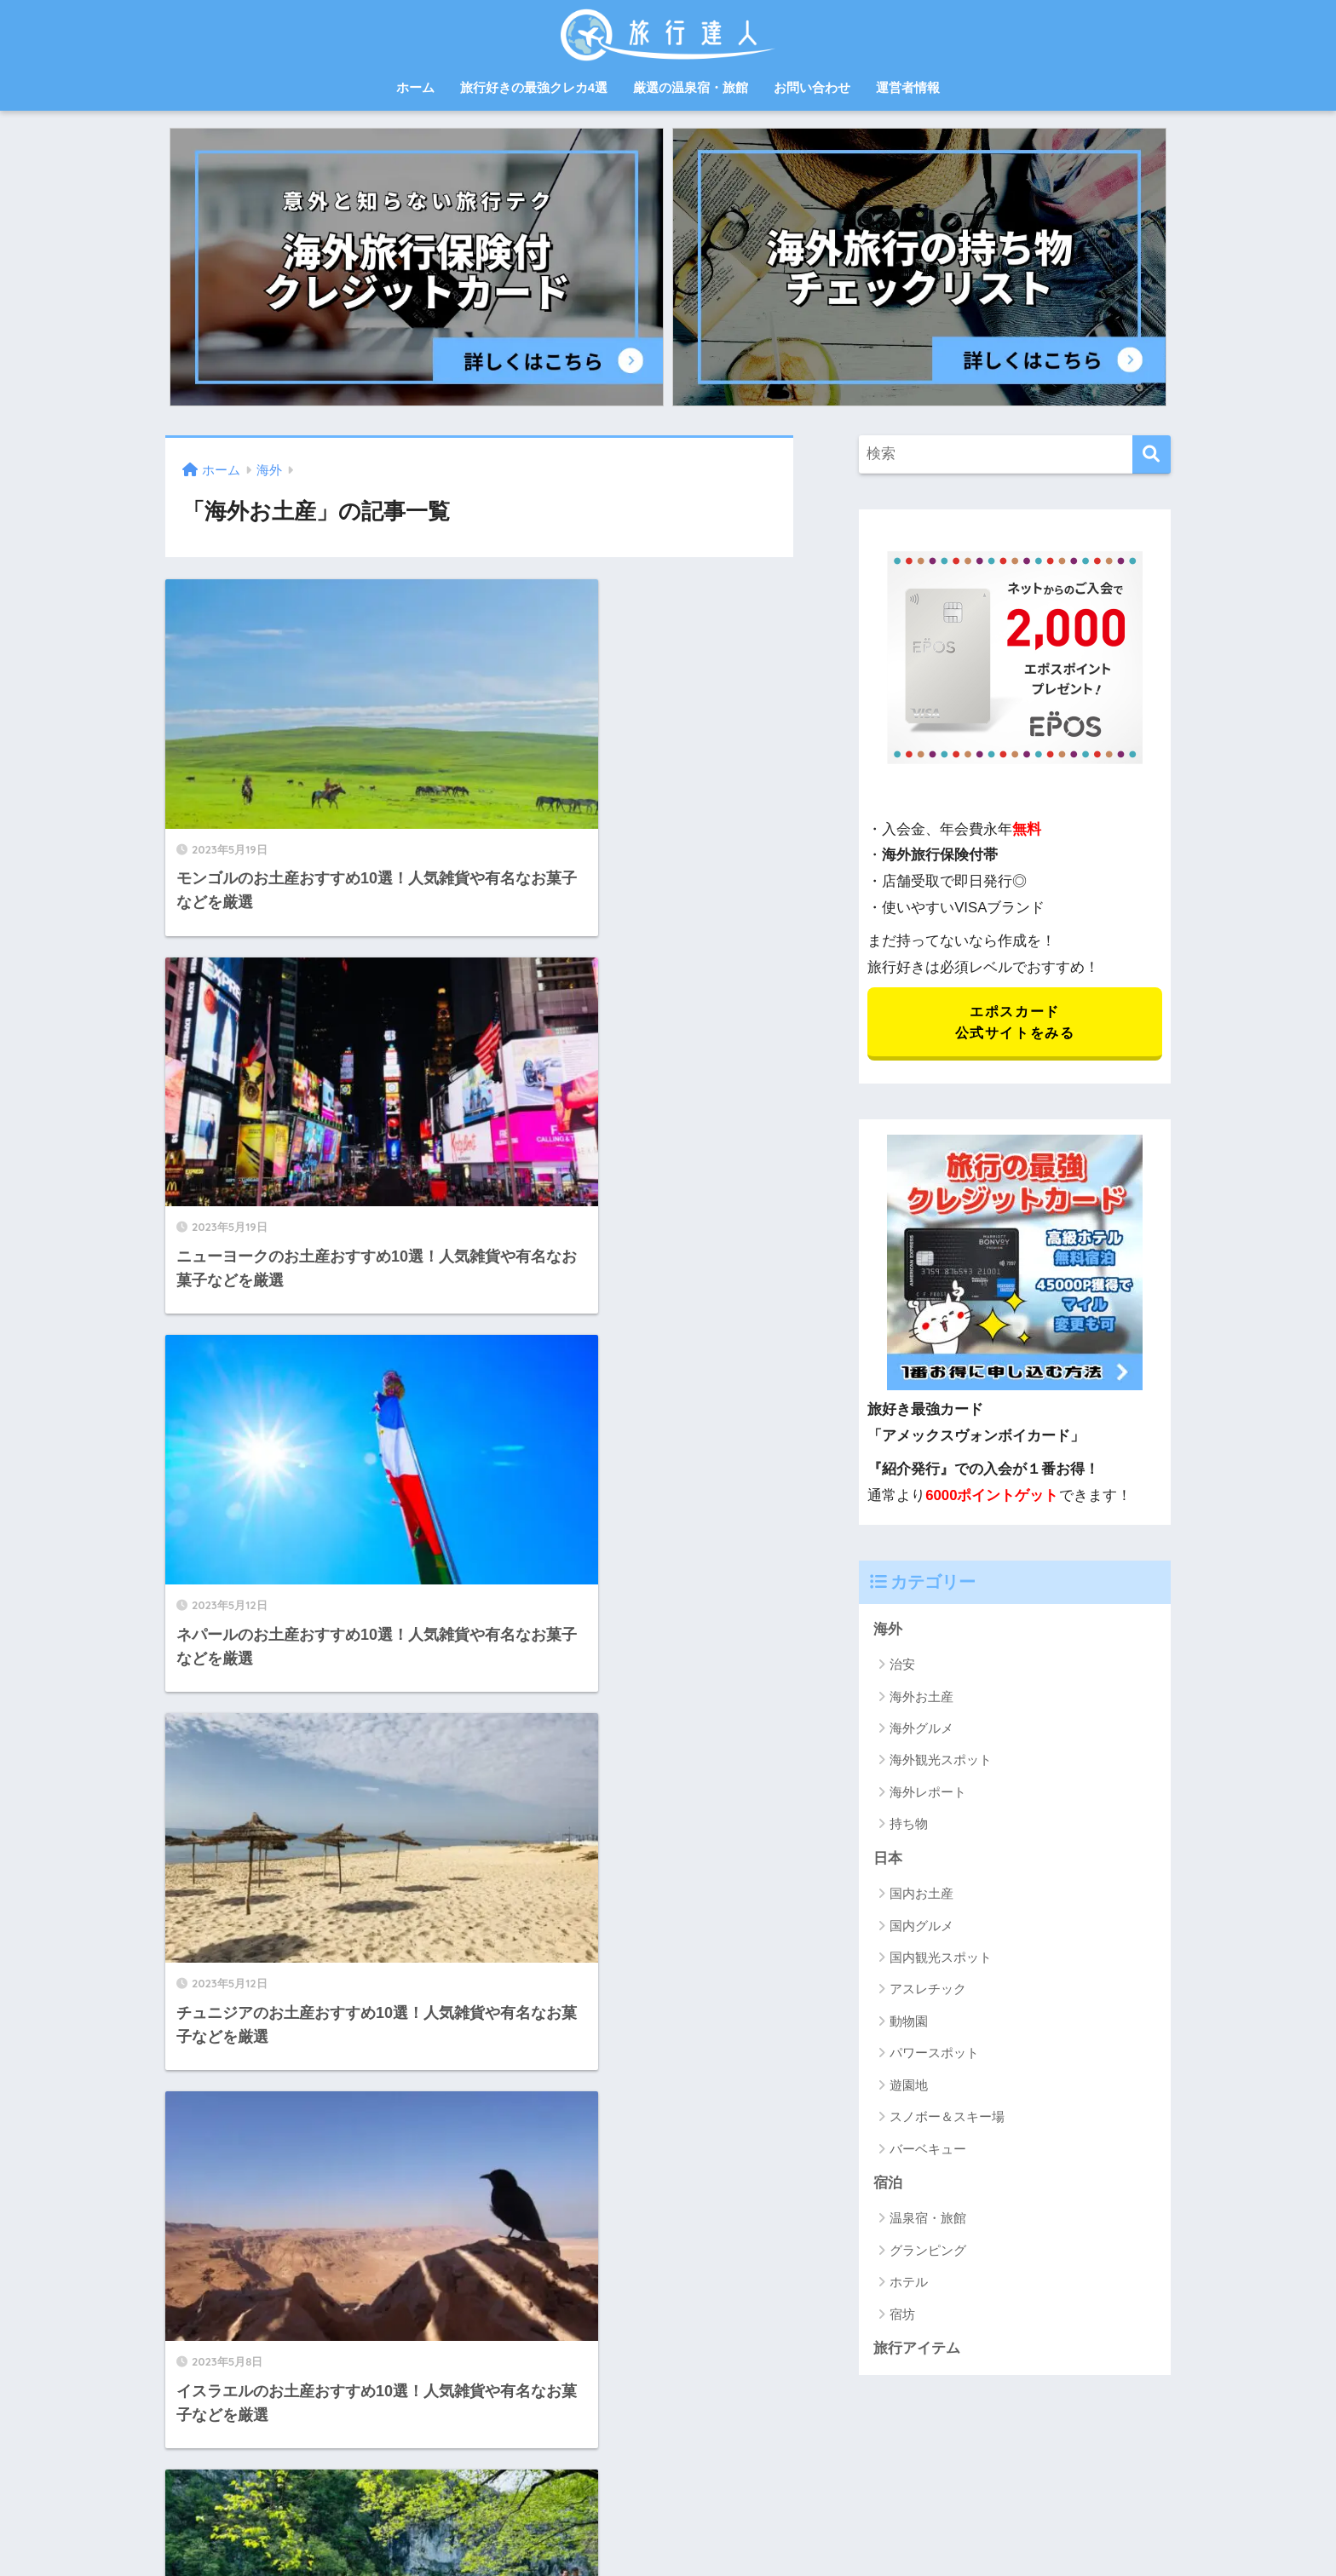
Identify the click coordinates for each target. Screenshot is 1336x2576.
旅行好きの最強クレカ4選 (534, 87)
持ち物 (909, 1826)
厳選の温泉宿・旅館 (690, 87)
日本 (887, 1860)
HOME (668, 2474)
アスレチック (928, 1991)
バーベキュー (928, 2150)
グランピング (928, 2252)
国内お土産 (921, 1896)
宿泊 (887, 2185)
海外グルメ (921, 1729)
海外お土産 (921, 1698)
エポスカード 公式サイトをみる (1014, 1023)
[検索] (1151, 454)
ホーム (415, 87)
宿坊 (902, 2316)
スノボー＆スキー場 (947, 2119)
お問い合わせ (812, 87)
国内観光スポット (941, 1959)
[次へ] (575, 2155)
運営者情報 (908, 87)
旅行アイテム (916, 2351)
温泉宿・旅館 (928, 2220)
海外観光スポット (941, 1762)
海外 (887, 1631)
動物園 (909, 2023)
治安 (902, 1666)
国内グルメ (921, 1927)
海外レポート (928, 1793)
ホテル (909, 2284)
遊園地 (909, 2086)
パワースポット (934, 2055)
